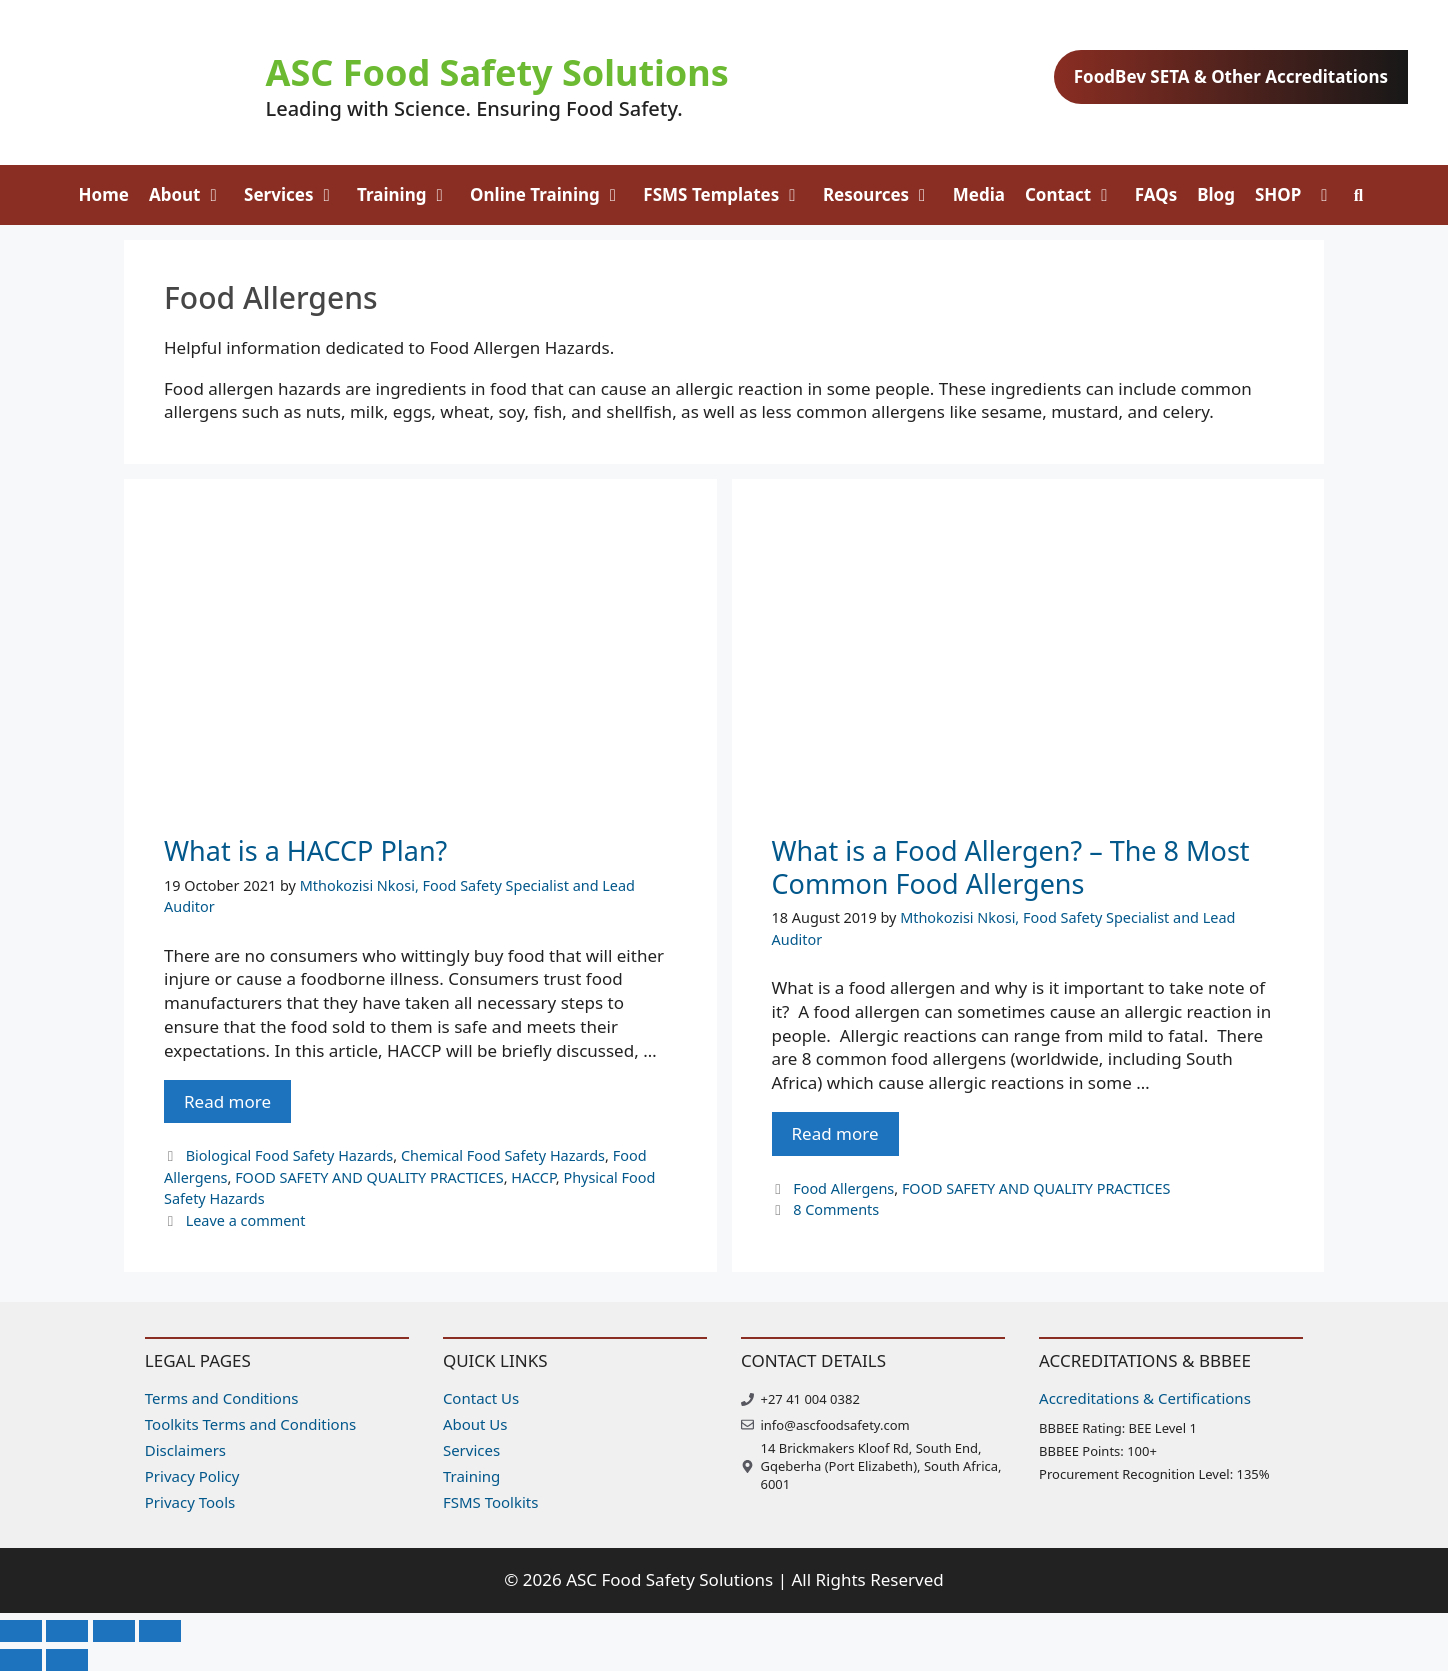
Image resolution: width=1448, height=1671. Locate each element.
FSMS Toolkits (491, 1502)
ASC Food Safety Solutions (497, 72)
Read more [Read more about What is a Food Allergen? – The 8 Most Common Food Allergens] (835, 1133)
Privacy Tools (190, 1502)
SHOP (1278, 194)
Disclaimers (185, 1450)
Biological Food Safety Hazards (290, 1155)
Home (104, 194)
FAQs (1156, 194)
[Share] (114, 1631)
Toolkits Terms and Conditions (250, 1424)
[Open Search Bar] (1359, 195)
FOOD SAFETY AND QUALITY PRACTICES (369, 1177)
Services (295, 195)
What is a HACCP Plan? (305, 850)
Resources (883, 195)
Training (408, 195)
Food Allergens (843, 1188)
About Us (475, 1424)
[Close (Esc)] (160, 1631)
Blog (1216, 194)
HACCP (533, 1177)
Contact (1075, 195)
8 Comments (836, 1209)
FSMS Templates (728, 195)
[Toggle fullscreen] (67, 1631)
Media (979, 194)
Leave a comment (246, 1220)
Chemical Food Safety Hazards (503, 1155)
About (191, 195)
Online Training (551, 195)
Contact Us (481, 1398)
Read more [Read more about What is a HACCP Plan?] (227, 1101)
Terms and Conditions (222, 1398)
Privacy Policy (192, 1476)
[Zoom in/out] (21, 1631)
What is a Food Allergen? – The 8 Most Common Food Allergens (1011, 866)
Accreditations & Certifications (1145, 1398)
